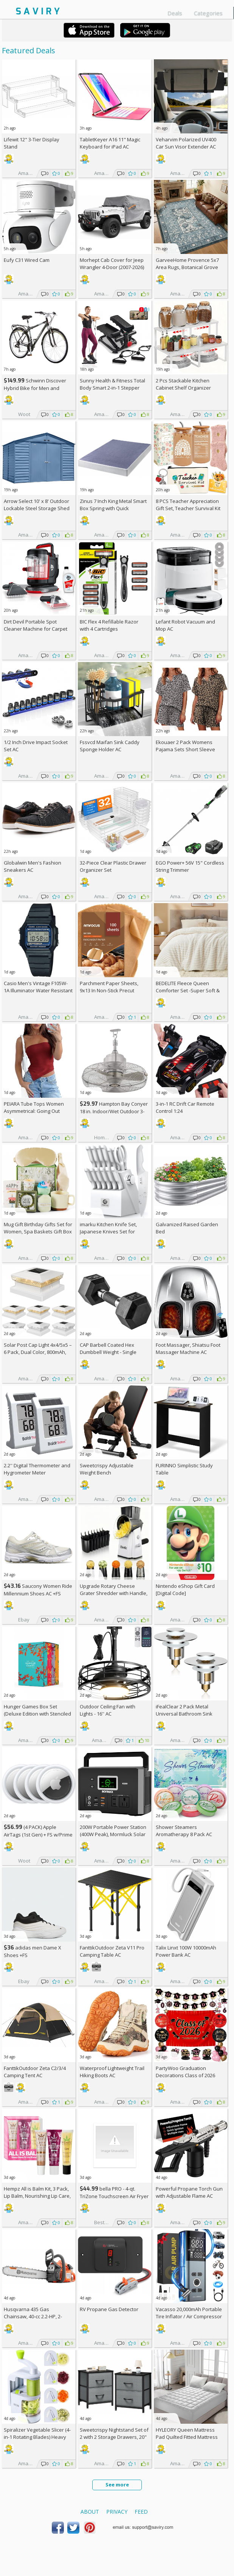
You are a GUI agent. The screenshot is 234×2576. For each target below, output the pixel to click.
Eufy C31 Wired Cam (27, 260)
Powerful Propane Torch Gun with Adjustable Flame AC (189, 2192)
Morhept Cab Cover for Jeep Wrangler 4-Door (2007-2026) (112, 264)
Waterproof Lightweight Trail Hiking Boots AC (112, 2072)
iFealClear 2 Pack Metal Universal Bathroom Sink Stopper (184, 1713)
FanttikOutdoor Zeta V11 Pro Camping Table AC (112, 1951)
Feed (141, 2511)
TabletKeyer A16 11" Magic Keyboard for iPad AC (110, 143)
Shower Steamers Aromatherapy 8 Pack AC (184, 1831)
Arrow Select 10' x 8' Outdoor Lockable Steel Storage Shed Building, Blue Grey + (37, 508)
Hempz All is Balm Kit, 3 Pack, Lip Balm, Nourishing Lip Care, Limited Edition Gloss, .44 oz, (37, 2195)
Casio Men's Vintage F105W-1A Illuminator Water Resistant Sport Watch (38, 990)
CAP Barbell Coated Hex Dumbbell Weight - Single (108, 1348)
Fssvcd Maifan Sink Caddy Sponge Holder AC (109, 746)
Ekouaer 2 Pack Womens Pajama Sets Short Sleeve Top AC (185, 749)
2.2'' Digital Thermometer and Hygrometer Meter (37, 1469)
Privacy (116, 2511)
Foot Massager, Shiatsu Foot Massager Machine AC (188, 1348)
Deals (174, 13)
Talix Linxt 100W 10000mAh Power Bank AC (186, 1951)
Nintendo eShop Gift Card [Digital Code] (185, 1590)
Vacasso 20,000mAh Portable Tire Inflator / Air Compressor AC (189, 2316)
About (90, 2511)
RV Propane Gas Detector (109, 2309)
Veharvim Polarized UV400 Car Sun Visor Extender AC (186, 143)
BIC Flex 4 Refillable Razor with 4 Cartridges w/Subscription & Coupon (109, 628)
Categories (208, 13)
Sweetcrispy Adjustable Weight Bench (106, 1469)
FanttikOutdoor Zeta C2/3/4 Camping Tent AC (35, 2072)
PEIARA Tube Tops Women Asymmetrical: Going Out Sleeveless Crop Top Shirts (34, 1111)
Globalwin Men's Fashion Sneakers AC (32, 866)
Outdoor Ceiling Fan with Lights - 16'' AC (107, 1710)
